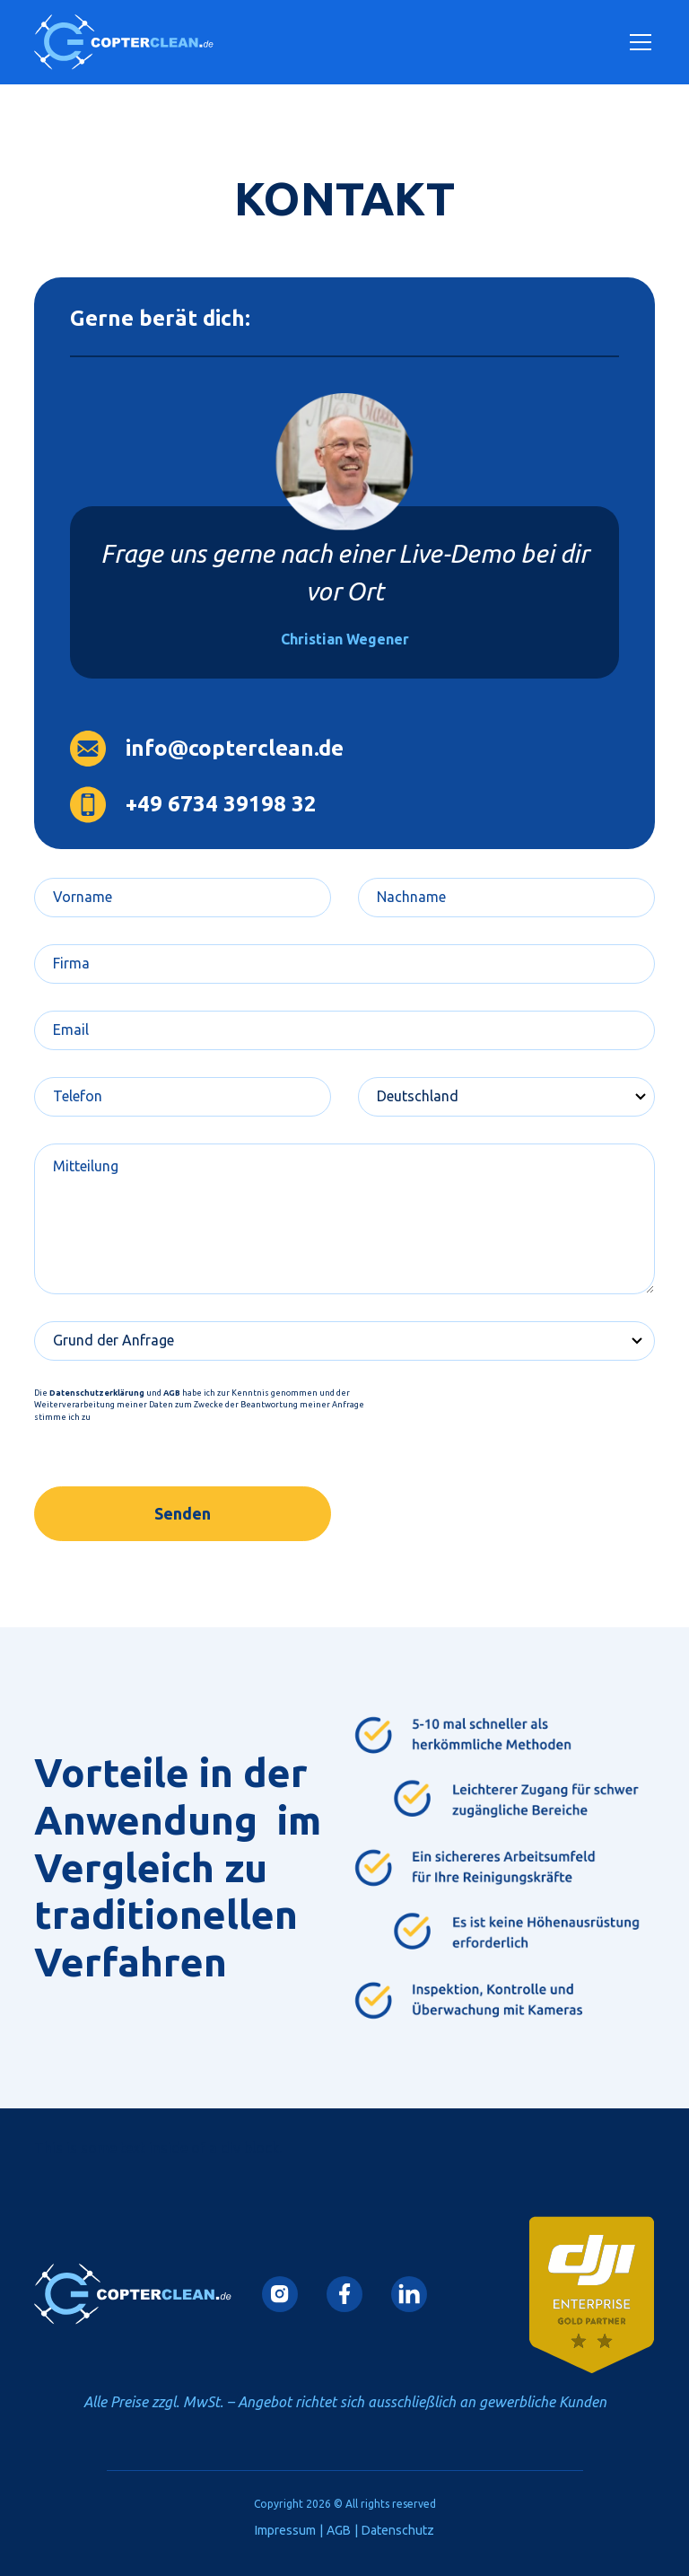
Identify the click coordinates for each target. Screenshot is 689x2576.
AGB (339, 2530)
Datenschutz (398, 2530)
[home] (124, 42)
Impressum (285, 2530)
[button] (637, 42)
